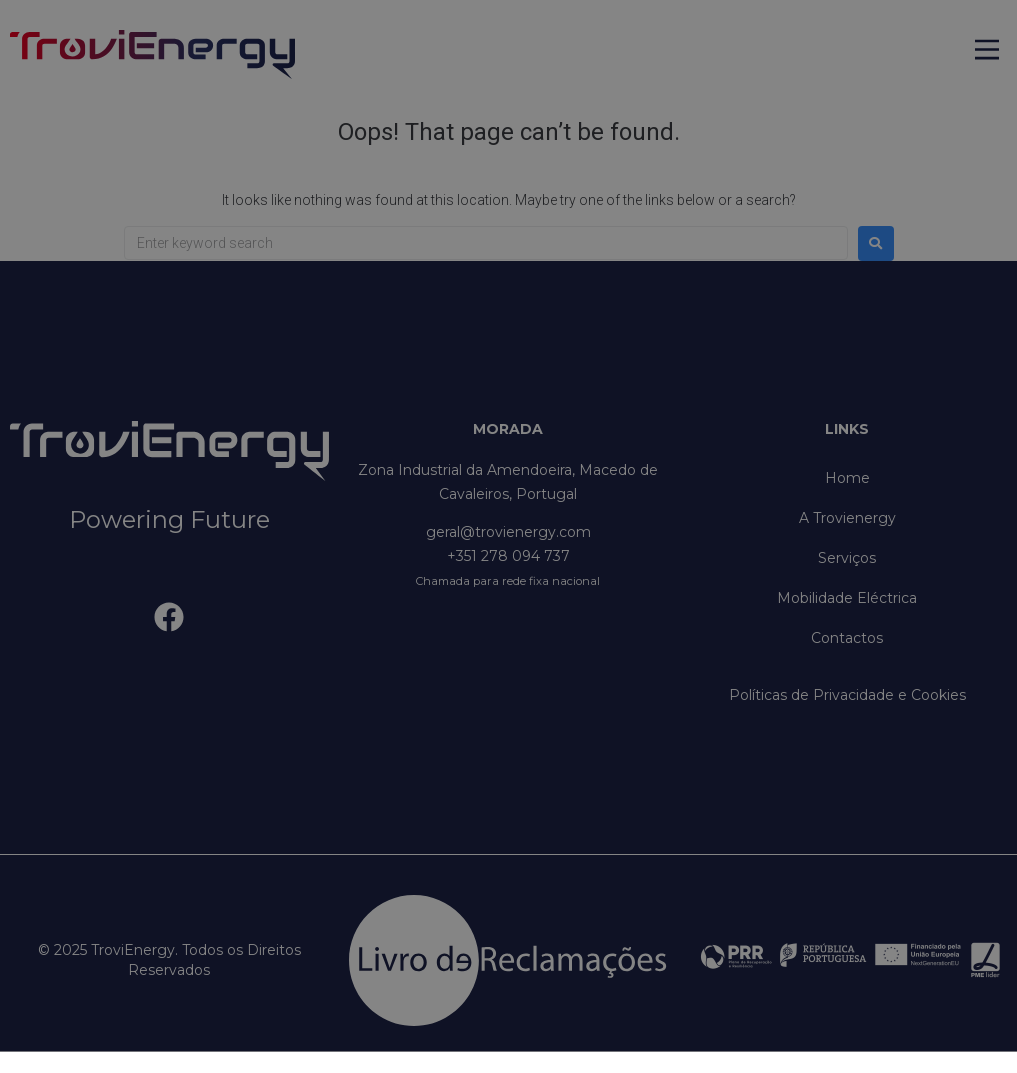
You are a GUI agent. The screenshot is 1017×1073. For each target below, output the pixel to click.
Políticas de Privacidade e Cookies (847, 695)
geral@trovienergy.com (508, 532)
